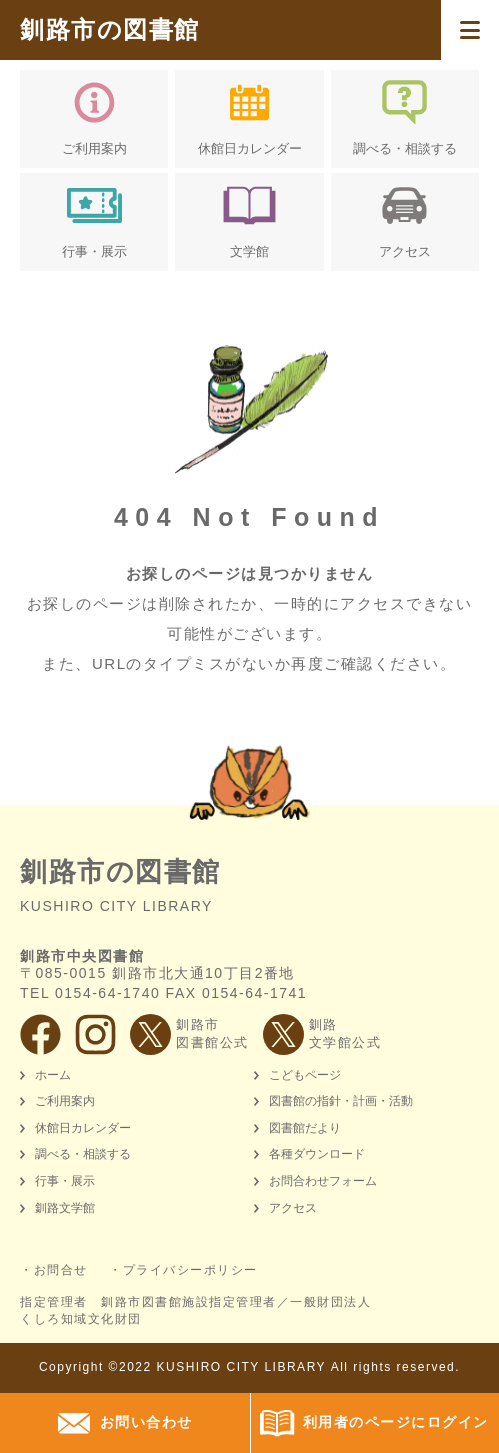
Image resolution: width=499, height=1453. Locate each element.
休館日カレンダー (83, 1128)
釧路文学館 (65, 1208)
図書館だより (305, 1128)
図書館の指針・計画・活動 (341, 1101)
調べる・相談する (83, 1154)
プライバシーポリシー (190, 1270)
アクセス (293, 1208)
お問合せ (61, 1270)
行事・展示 (65, 1181)
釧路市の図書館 (110, 29)
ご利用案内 (65, 1101)
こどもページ (305, 1075)
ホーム (53, 1075)
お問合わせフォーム (323, 1181)
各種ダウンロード (317, 1154)
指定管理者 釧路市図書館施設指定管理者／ (195, 1311)
